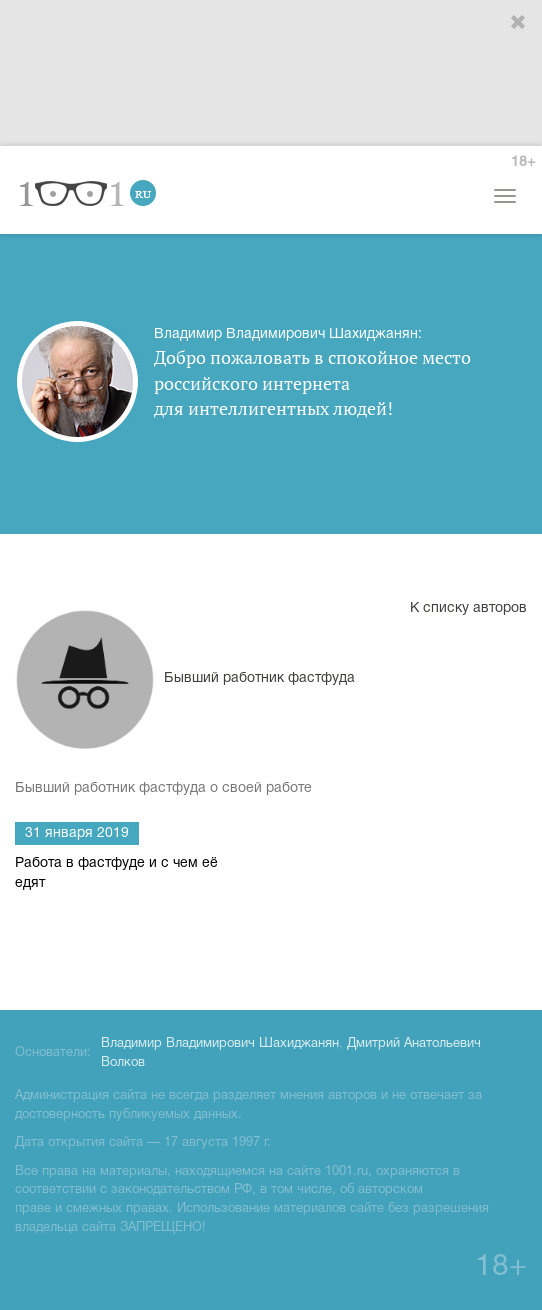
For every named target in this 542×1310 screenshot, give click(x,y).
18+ (523, 162)
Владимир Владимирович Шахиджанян (220, 1044)
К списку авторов (468, 608)
